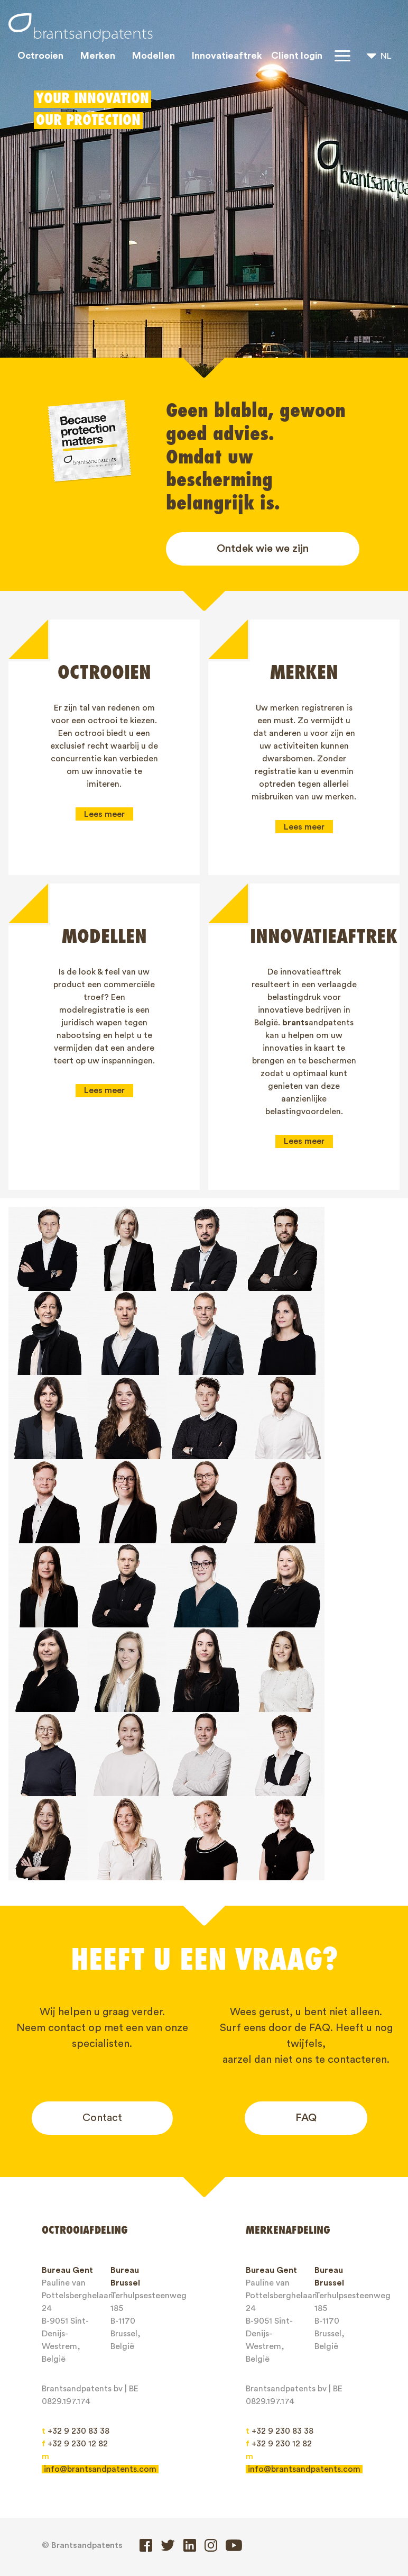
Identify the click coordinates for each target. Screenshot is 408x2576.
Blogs (61, 2514)
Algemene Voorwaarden (238, 2514)
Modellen (153, 55)
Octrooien (40, 55)
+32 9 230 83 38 (75, 2340)
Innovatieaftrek (227, 55)
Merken (97, 55)
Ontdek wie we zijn (263, 548)
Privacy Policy (77, 2533)
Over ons (305, 2496)
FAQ (306, 2027)
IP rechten (245, 2496)
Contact (102, 2027)
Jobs (104, 2514)
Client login (296, 55)
